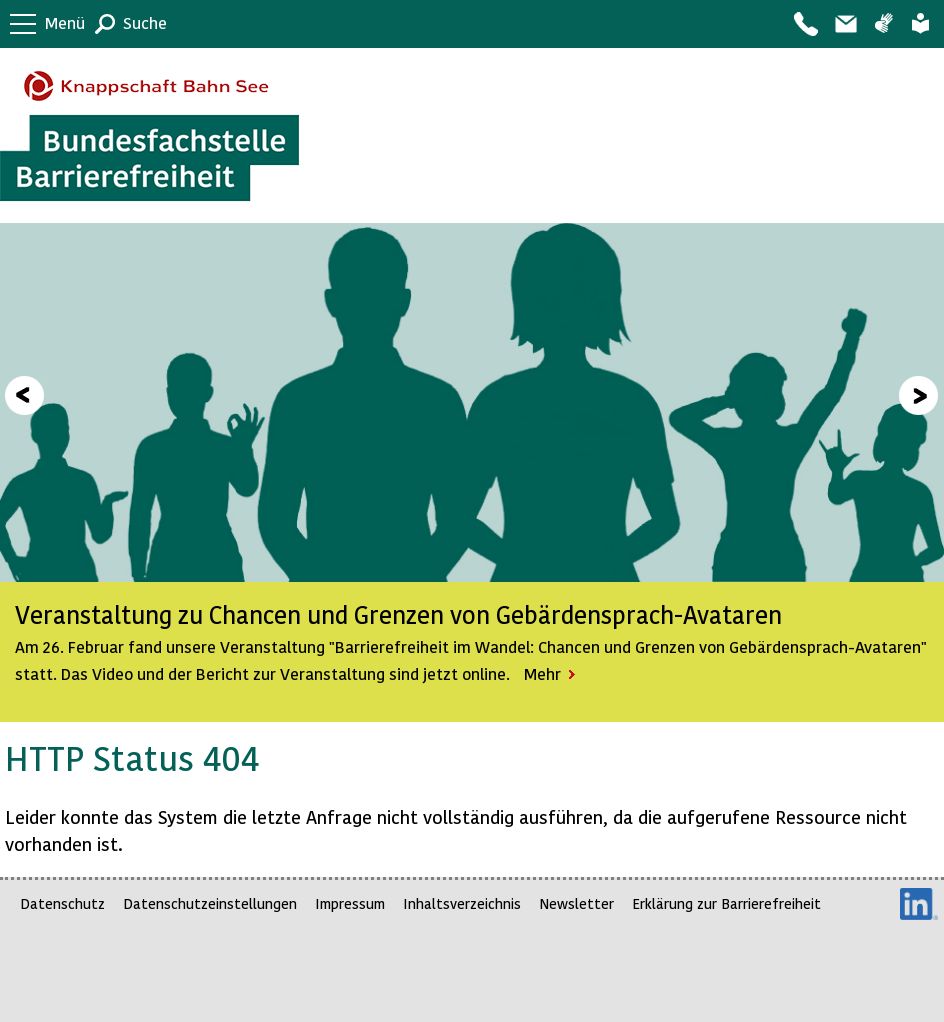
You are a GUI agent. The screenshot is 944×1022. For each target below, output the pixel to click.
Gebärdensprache (883, 24)
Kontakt (805, 24)
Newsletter (576, 903)
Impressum (350, 903)
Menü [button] (65, 22)
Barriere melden (845, 24)
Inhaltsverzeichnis (462, 903)
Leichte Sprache (920, 24)
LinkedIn (919, 904)
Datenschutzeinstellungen (210, 903)
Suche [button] (145, 22)
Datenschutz (62, 903)
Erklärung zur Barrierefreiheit (726, 903)
